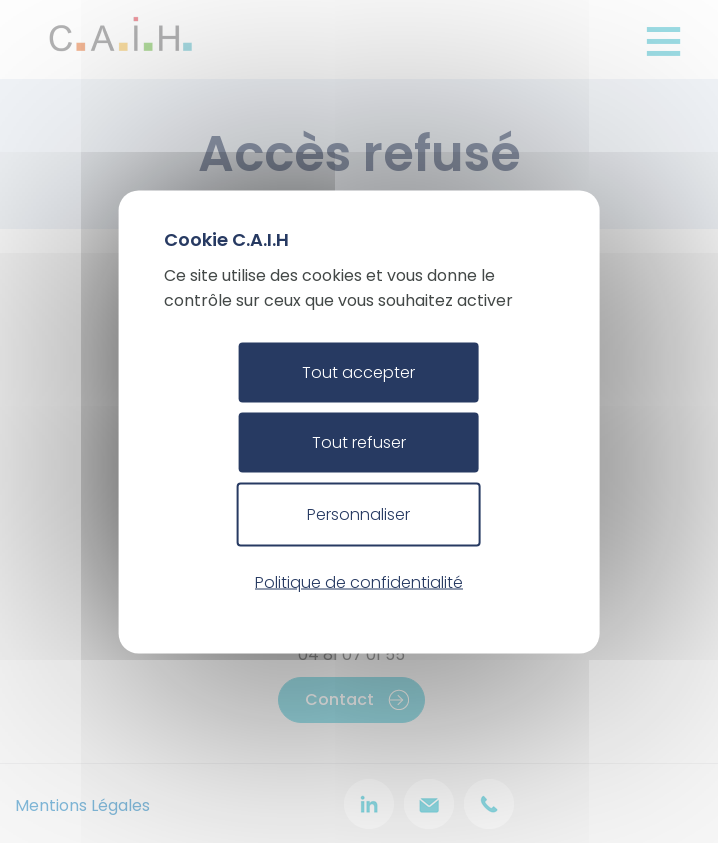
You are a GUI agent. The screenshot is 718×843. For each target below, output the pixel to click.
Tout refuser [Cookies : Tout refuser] (359, 441)
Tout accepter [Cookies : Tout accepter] (358, 371)
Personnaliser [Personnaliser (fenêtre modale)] (358, 513)
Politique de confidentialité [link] (359, 582)
